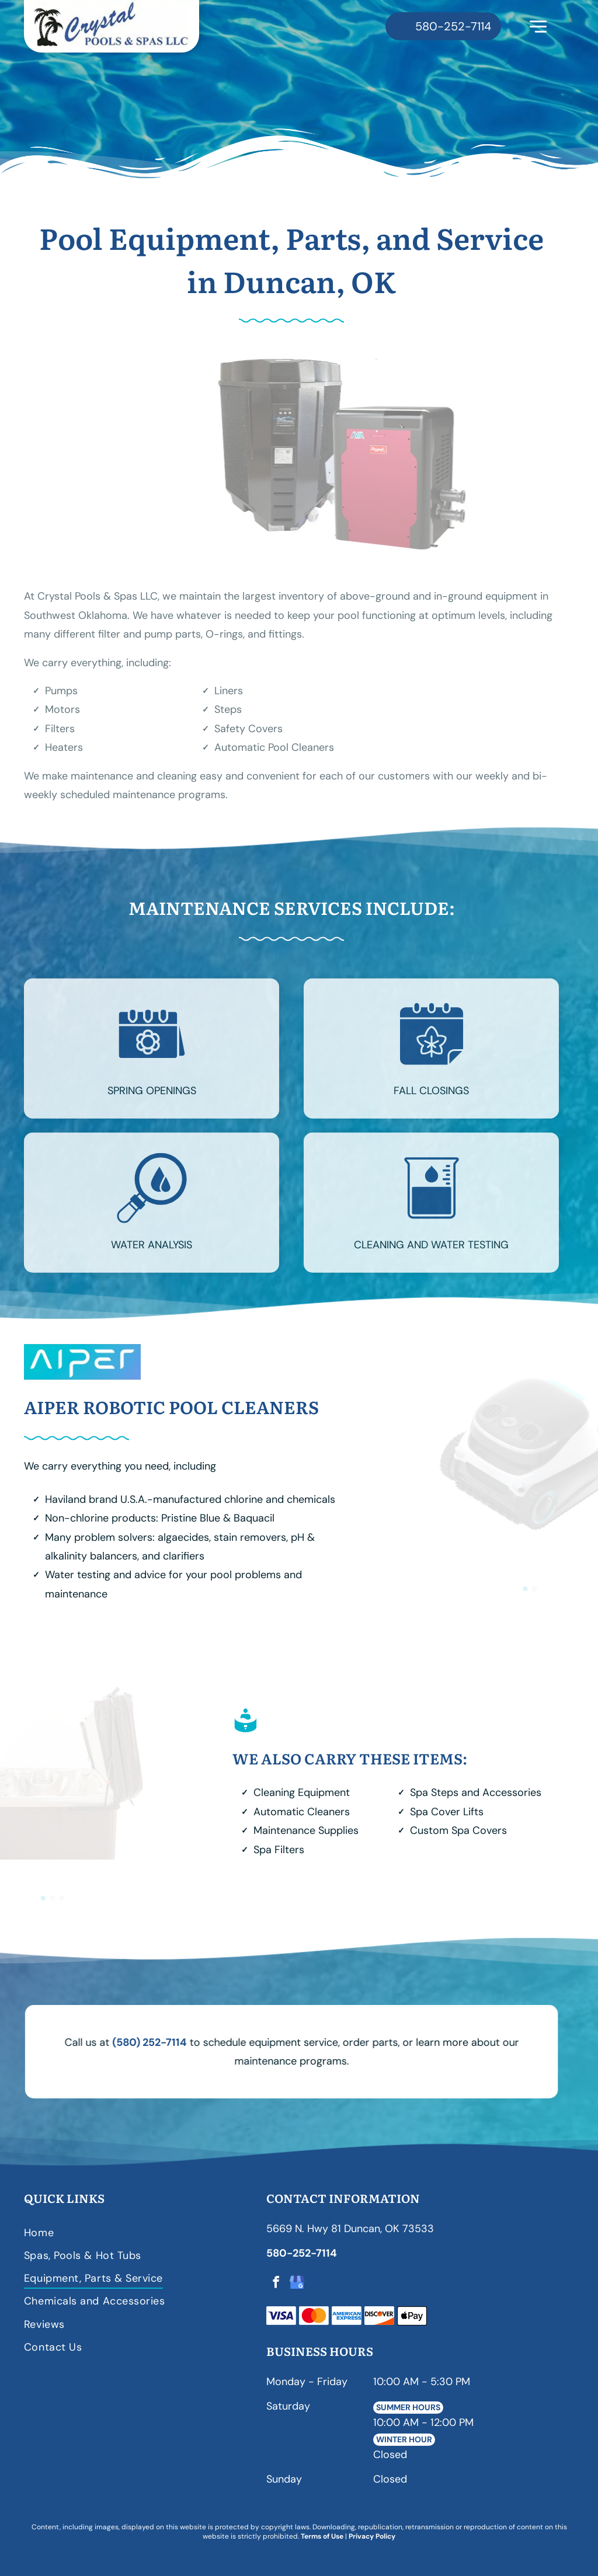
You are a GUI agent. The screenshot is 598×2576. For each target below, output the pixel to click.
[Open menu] (538, 26)
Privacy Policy (372, 2536)
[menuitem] (140, 2232)
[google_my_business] (297, 2284)
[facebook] (275, 2284)
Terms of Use (322, 2536)
